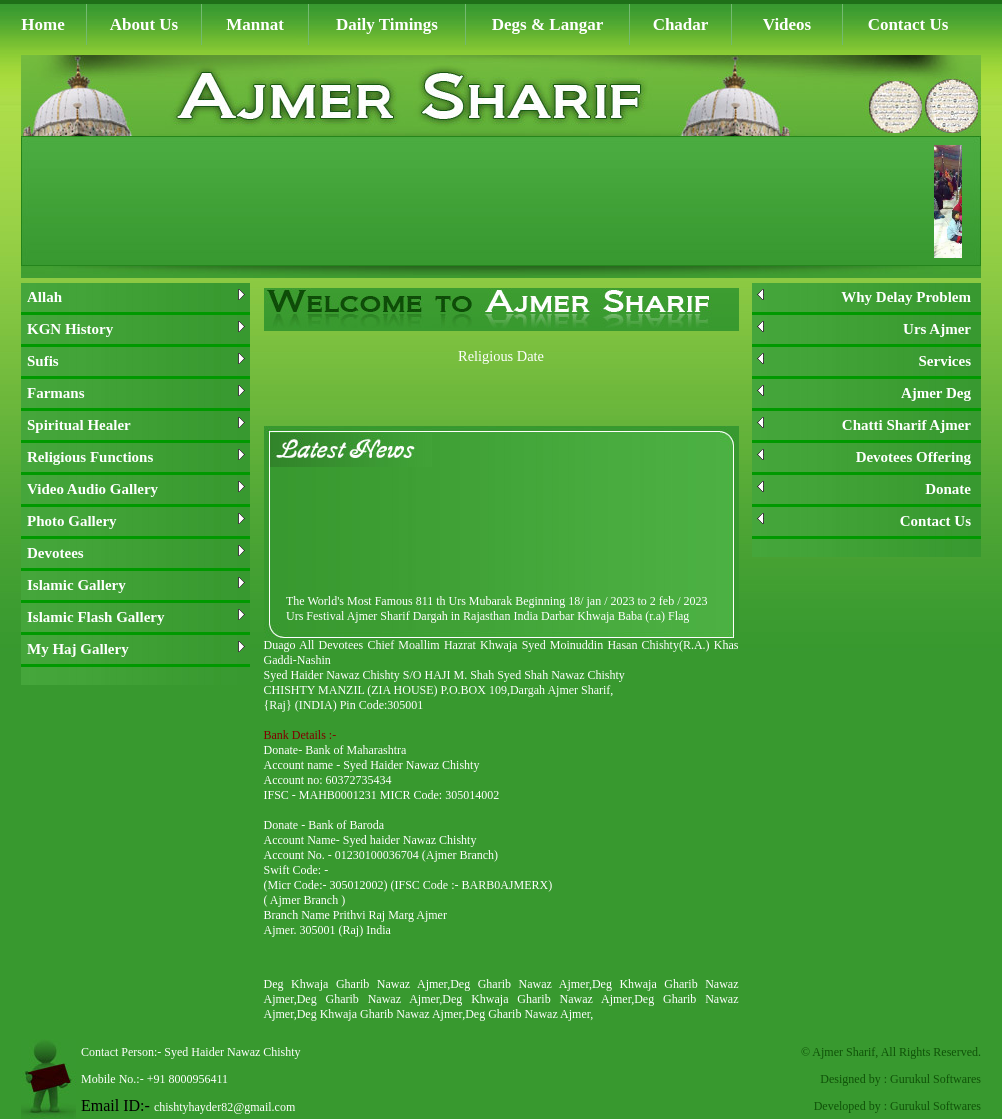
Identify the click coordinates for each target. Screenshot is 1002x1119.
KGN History (136, 329)
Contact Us (908, 24)
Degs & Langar (547, 24)
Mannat (255, 24)
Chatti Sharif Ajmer (864, 425)
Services (864, 361)
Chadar (681, 24)
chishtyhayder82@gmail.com (224, 1107)
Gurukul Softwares (935, 1079)
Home (42, 24)
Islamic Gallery (136, 585)
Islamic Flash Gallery (136, 617)
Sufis (136, 361)
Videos (787, 24)
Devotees (136, 553)
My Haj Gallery (136, 649)
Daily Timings (387, 24)
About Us (144, 24)
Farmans (136, 393)
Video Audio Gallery (136, 489)
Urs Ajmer (864, 329)
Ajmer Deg (864, 393)
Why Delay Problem (864, 297)
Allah (136, 297)
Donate (864, 489)
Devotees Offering (864, 457)
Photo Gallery (136, 521)
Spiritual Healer (136, 425)
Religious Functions (136, 457)
